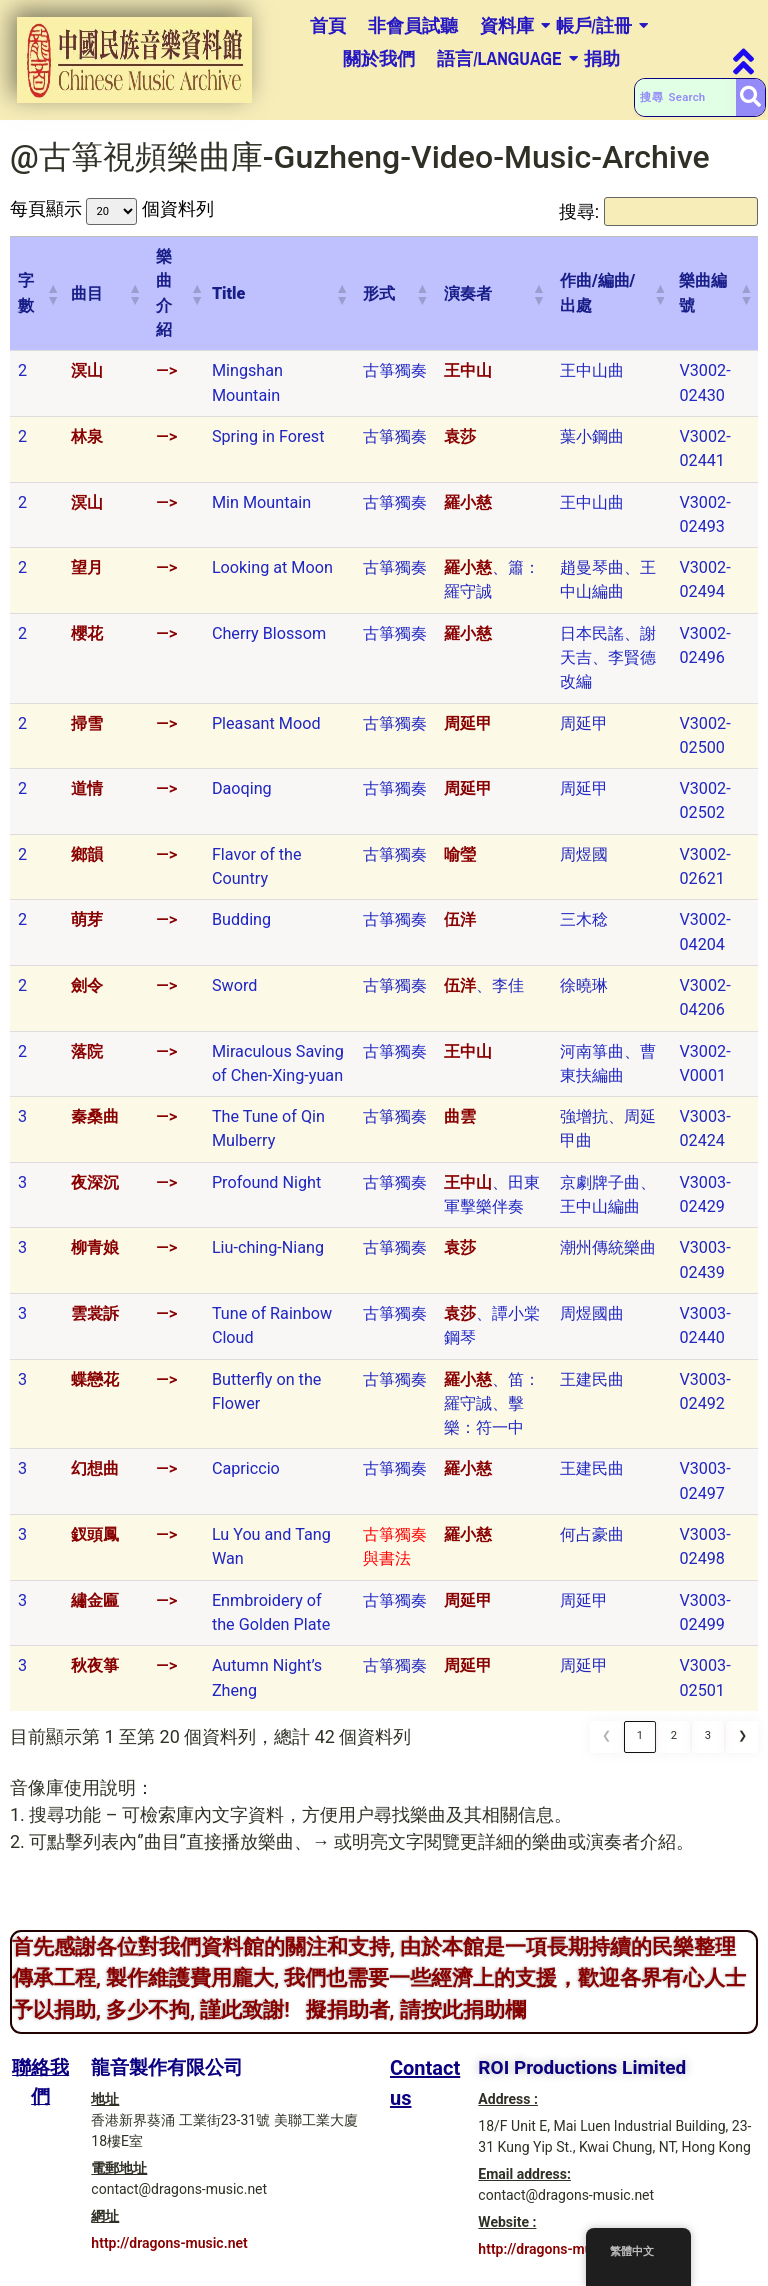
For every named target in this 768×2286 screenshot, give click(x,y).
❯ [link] (742, 1747)
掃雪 (87, 733)
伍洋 (460, 930)
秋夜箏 (95, 1675)
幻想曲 (95, 1479)
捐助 (602, 58)
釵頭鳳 (95, 1544)
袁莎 (460, 446)
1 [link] (640, 1747)
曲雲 (460, 1126)
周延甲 (468, 733)
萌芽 (87, 930)
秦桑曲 (95, 1126)
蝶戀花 (95, 1389)
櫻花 (87, 643)
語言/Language (499, 58)
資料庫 (507, 25)
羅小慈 (468, 512)
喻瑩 (460, 864)
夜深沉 (95, 1192)
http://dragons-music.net (169, 2253)
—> (166, 381)
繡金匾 (95, 1610)
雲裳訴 (95, 1323)
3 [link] (708, 1747)
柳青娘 (95, 1258)
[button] (50, 304)
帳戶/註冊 (594, 25)
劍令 (87, 995)
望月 (87, 577)
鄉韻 (87, 864)
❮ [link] (606, 1747)
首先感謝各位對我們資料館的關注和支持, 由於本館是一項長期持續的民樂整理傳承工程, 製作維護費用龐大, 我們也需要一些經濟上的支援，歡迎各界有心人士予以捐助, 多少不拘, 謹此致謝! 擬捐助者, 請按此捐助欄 (379, 1988)
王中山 (468, 381)
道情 (87, 798)
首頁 (328, 25)
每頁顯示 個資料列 (118, 216)
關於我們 (379, 58)
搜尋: (493, 217)
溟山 (87, 381)
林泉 (87, 446)
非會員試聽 (413, 25)
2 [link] (674, 1747)
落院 (87, 1061)
